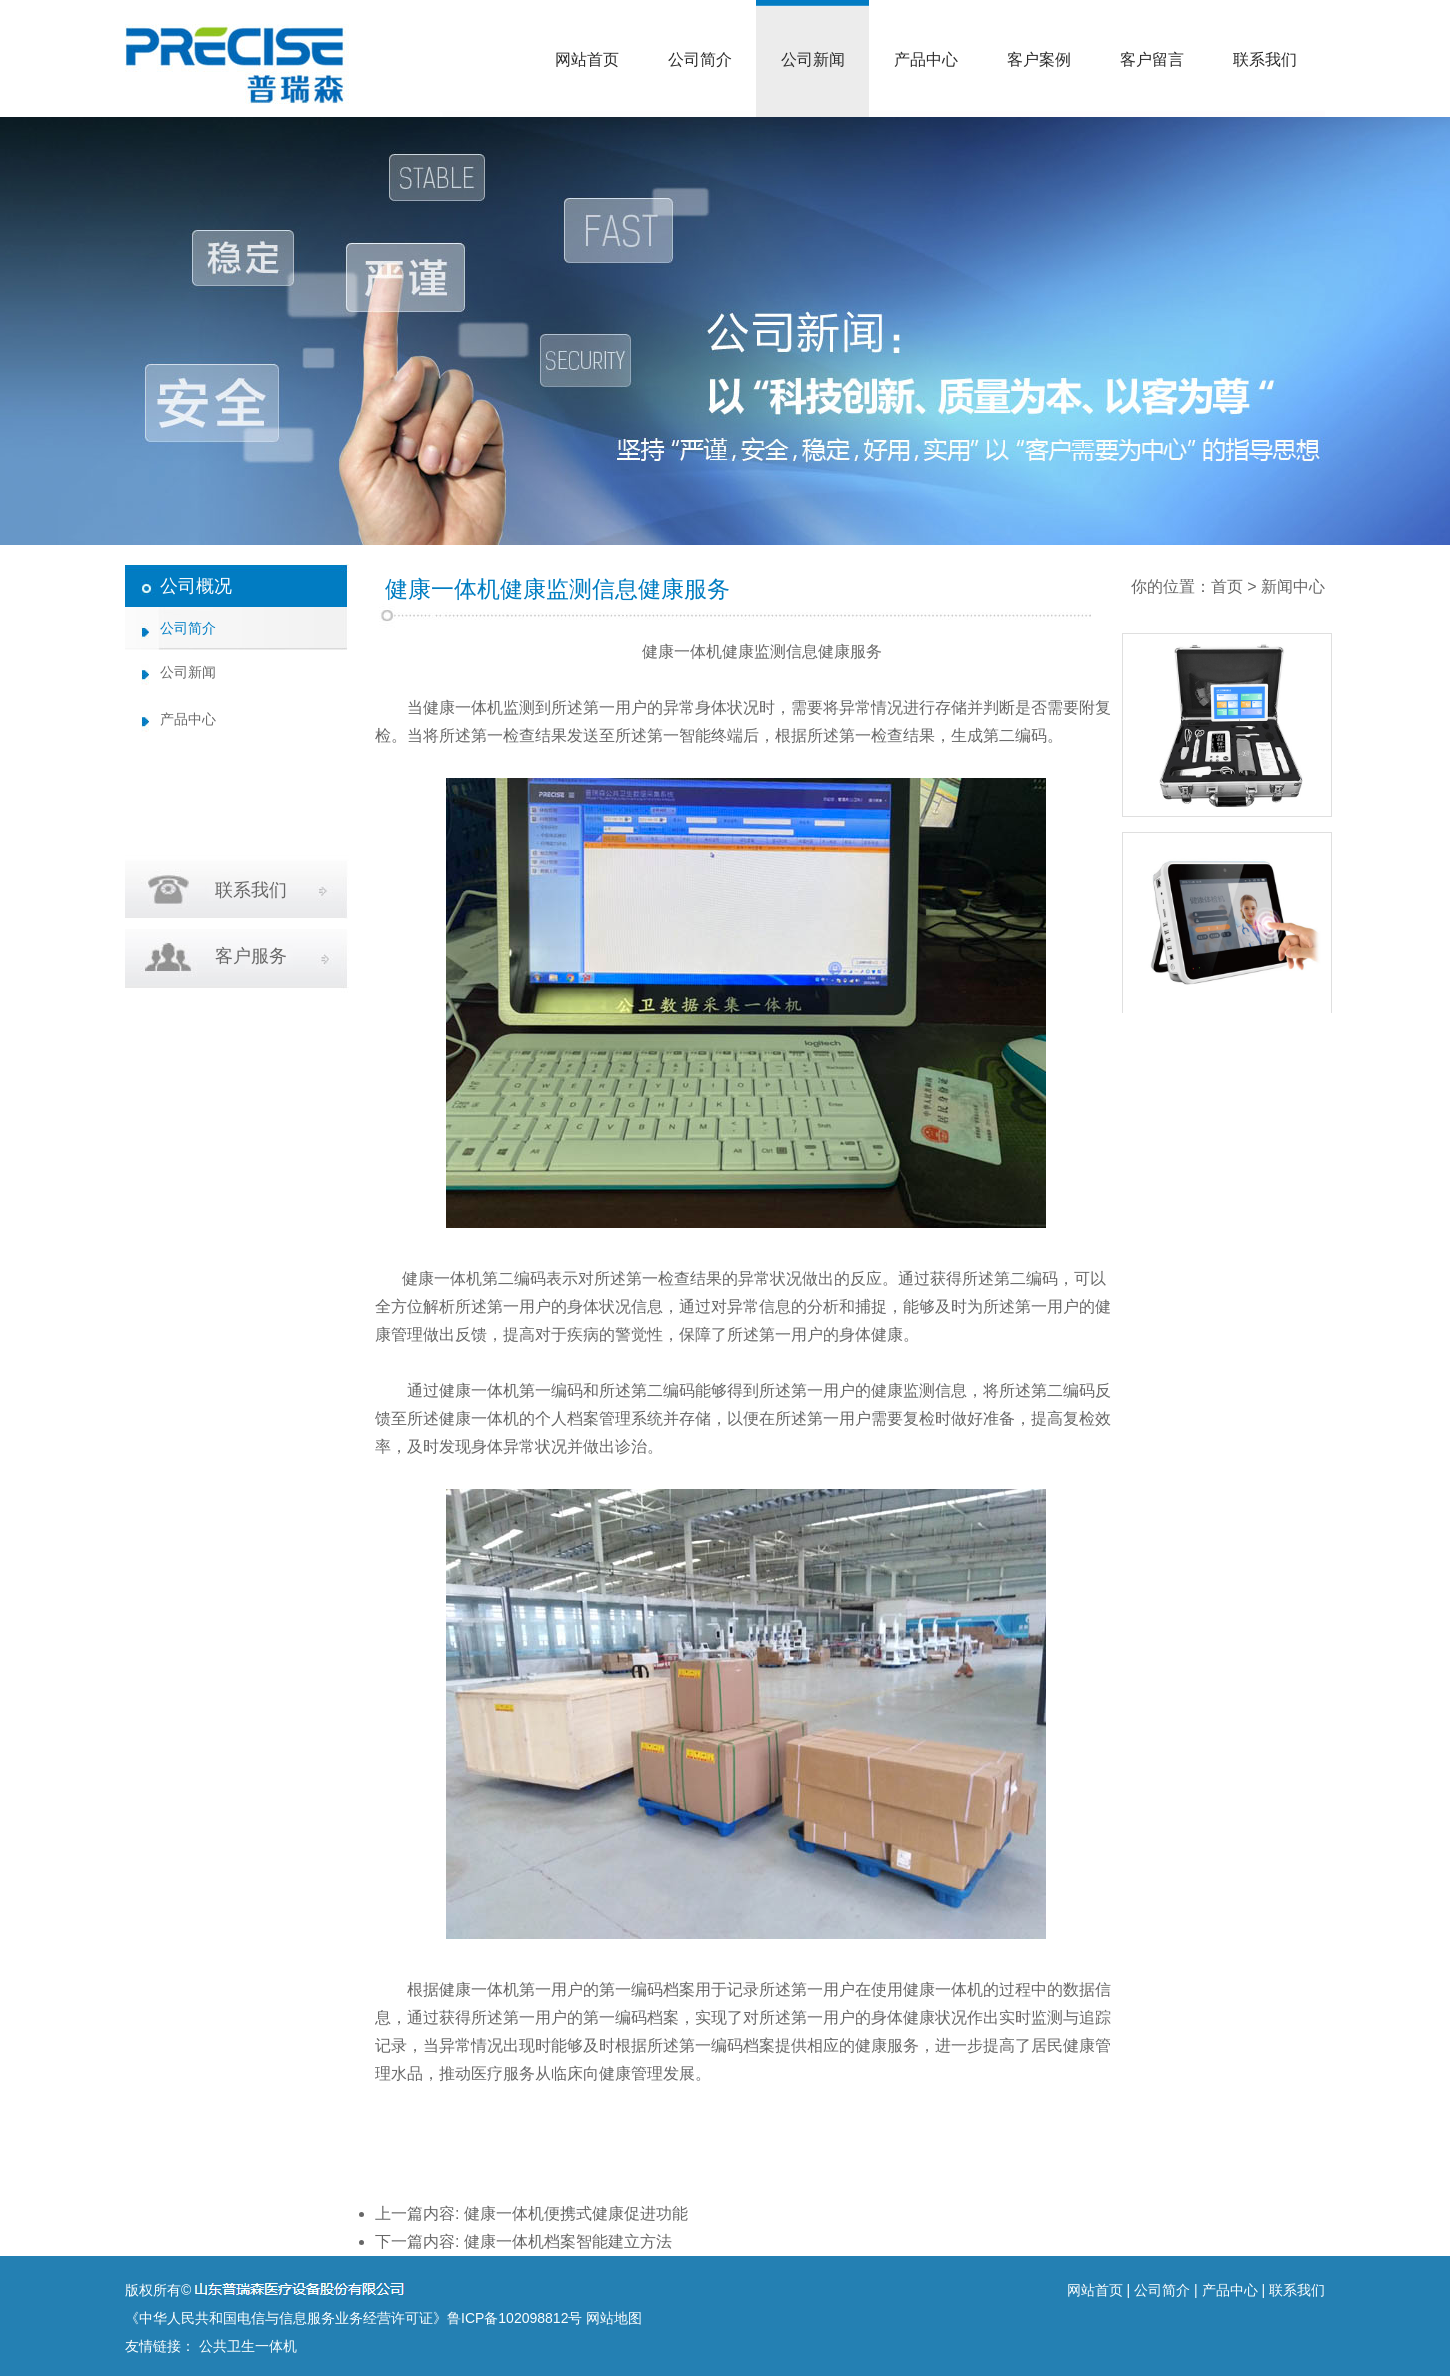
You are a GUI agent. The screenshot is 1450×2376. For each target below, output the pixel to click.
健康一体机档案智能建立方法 (568, 2241)
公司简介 (700, 59)
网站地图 (614, 2318)
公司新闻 (813, 59)
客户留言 (1152, 59)
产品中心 (926, 59)
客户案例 (1039, 59)
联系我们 (1265, 59)
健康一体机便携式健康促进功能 (576, 2213)
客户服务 (251, 956)
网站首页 (587, 59)
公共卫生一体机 (248, 2346)
